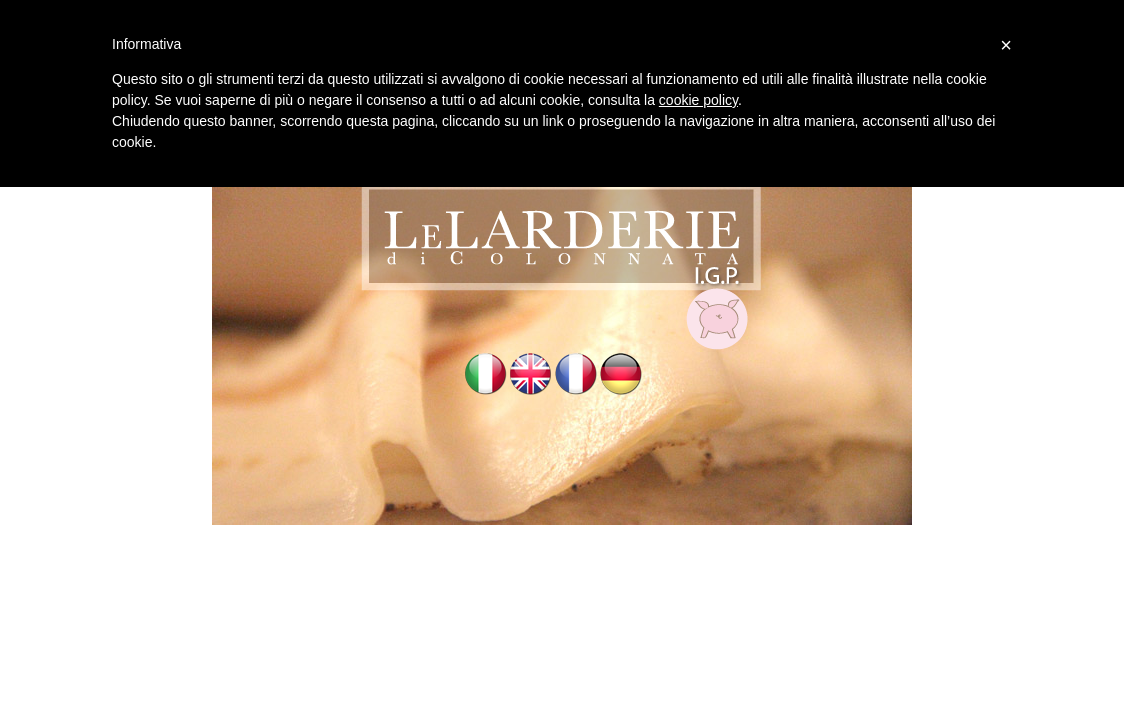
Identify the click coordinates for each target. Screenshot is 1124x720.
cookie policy (698, 100)
